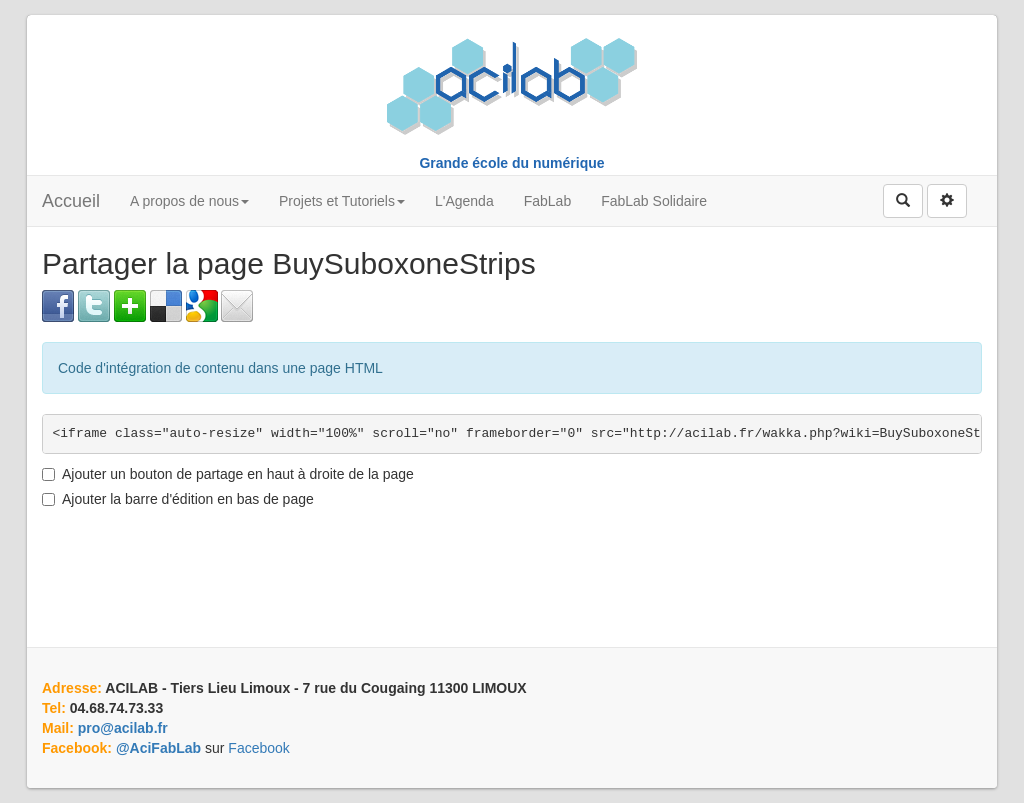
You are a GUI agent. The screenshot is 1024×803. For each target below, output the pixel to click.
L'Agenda (464, 201)
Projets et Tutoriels (342, 201)
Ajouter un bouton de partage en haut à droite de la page (228, 474)
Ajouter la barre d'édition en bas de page (178, 499)
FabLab (547, 201)
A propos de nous (189, 201)
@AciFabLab (158, 748)
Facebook (258, 748)
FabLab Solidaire (654, 201)
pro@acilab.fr (123, 728)
